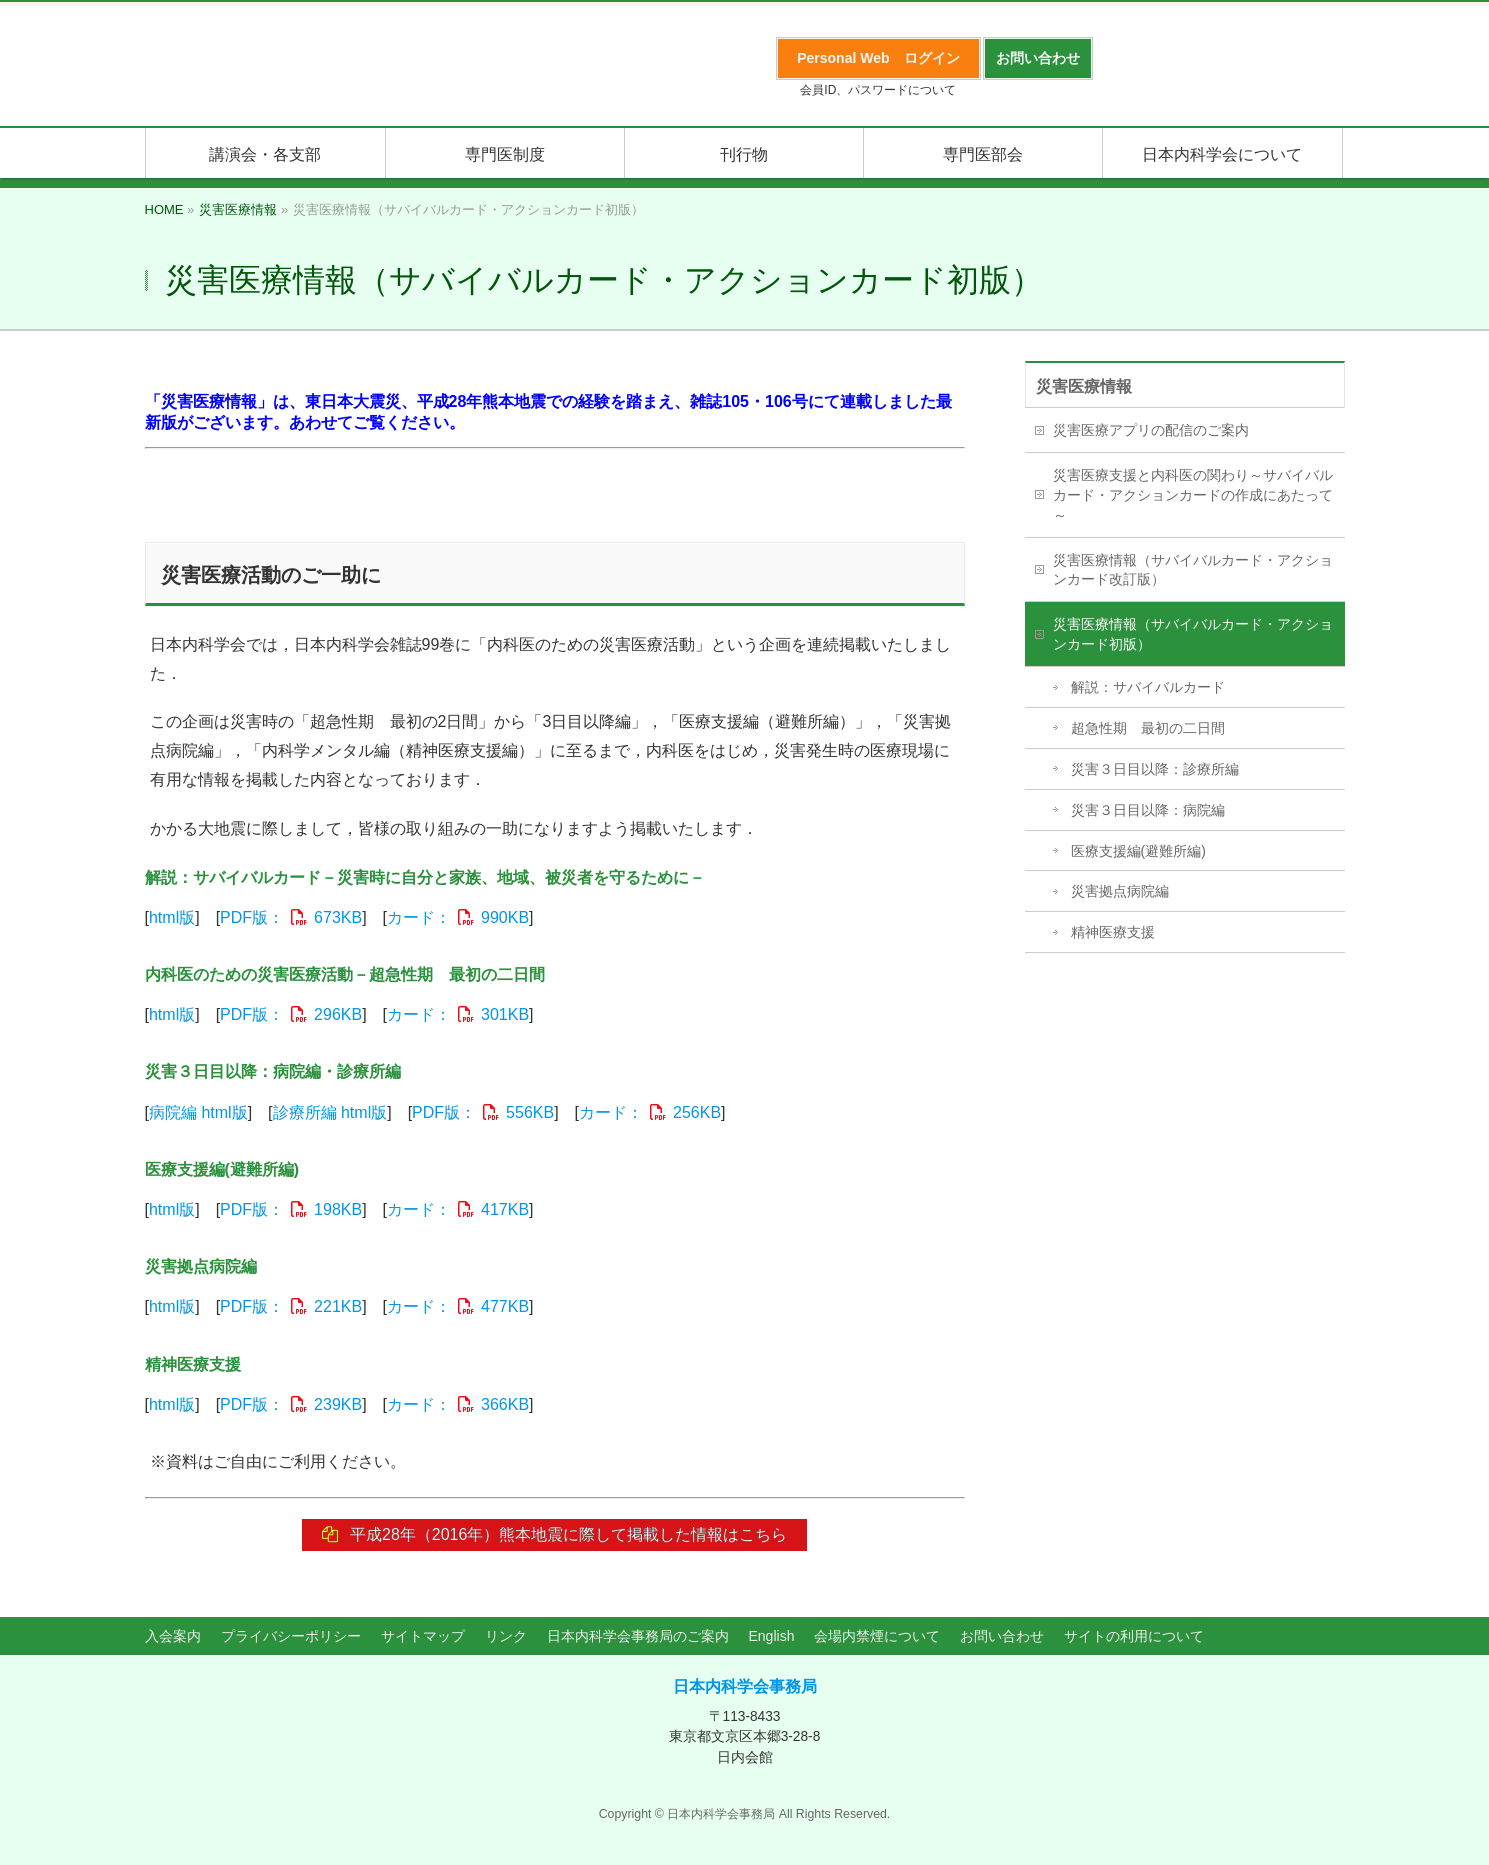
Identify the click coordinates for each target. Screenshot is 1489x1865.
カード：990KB (458, 917)
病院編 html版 (198, 1112)
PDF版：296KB (291, 1014)
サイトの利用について (1134, 1637)
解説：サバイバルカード (1148, 687)
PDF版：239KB (291, 1404)
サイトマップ (423, 1637)
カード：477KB (458, 1306)
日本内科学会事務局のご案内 (638, 1637)
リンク (506, 1637)
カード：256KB (650, 1112)
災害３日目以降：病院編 (1148, 810)
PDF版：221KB (291, 1306)
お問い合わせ (1002, 1637)
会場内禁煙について (877, 1637)
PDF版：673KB (291, 917)
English (772, 1637)
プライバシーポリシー (291, 1637)
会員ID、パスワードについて (878, 90)
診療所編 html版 (330, 1112)
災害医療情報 (1084, 386)
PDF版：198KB (291, 1209)
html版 (172, 917)
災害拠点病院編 (1120, 891)
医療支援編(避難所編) (1138, 851)
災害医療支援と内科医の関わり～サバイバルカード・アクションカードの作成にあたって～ (1193, 495)
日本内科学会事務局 (745, 1686)
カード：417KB (458, 1209)
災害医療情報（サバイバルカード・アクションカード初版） (1193, 634)
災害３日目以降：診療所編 (1155, 769)
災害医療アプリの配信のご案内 (1151, 430)
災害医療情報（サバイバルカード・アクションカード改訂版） (1193, 570)
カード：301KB (458, 1014)
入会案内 (173, 1637)
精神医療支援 (1113, 932)
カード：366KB (458, 1404)
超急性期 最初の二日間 (1148, 728)
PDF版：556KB (483, 1112)
